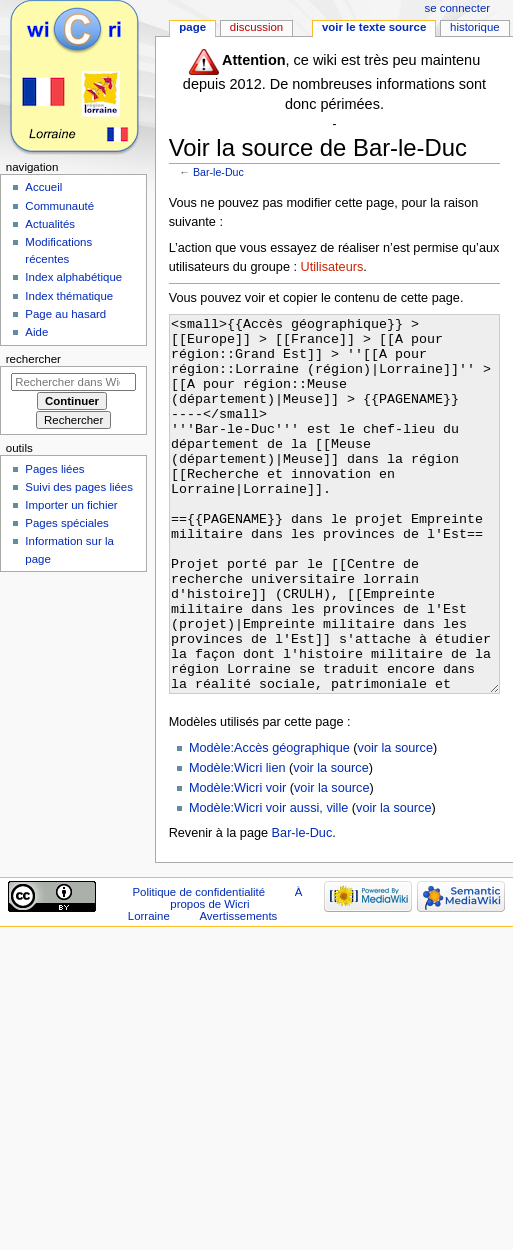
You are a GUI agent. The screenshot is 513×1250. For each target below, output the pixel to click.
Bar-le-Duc (218, 172)
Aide (36, 332)
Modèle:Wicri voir (237, 863)
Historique (475, 27)
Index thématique (69, 296)
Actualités (50, 224)
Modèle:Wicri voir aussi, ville (268, 883)
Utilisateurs (332, 267)
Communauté (59, 206)
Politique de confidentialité (198, 967)
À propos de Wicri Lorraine (215, 979)
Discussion (256, 27)
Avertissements (238, 991)
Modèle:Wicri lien (237, 843)
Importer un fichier (71, 505)
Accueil (43, 187)
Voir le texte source (374, 27)
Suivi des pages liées (79, 487)
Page (192, 27)
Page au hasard (65, 314)
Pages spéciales (66, 523)
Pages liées (54, 469)
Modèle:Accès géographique (269, 823)
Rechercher (33, 359)
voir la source (395, 823)
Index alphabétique (73, 277)
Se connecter (458, 8)
